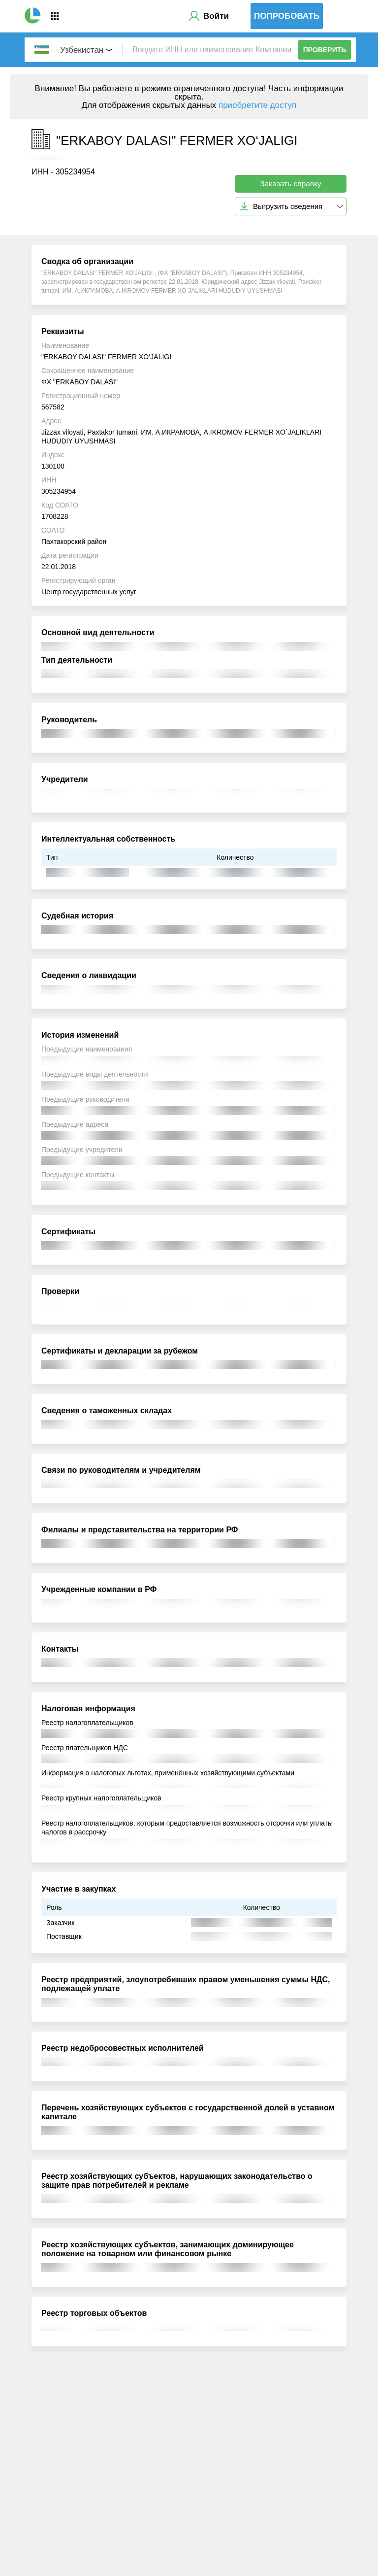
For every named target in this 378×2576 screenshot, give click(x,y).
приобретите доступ (257, 105)
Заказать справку (290, 183)
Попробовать (286, 16)
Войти (216, 16)
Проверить (324, 50)
